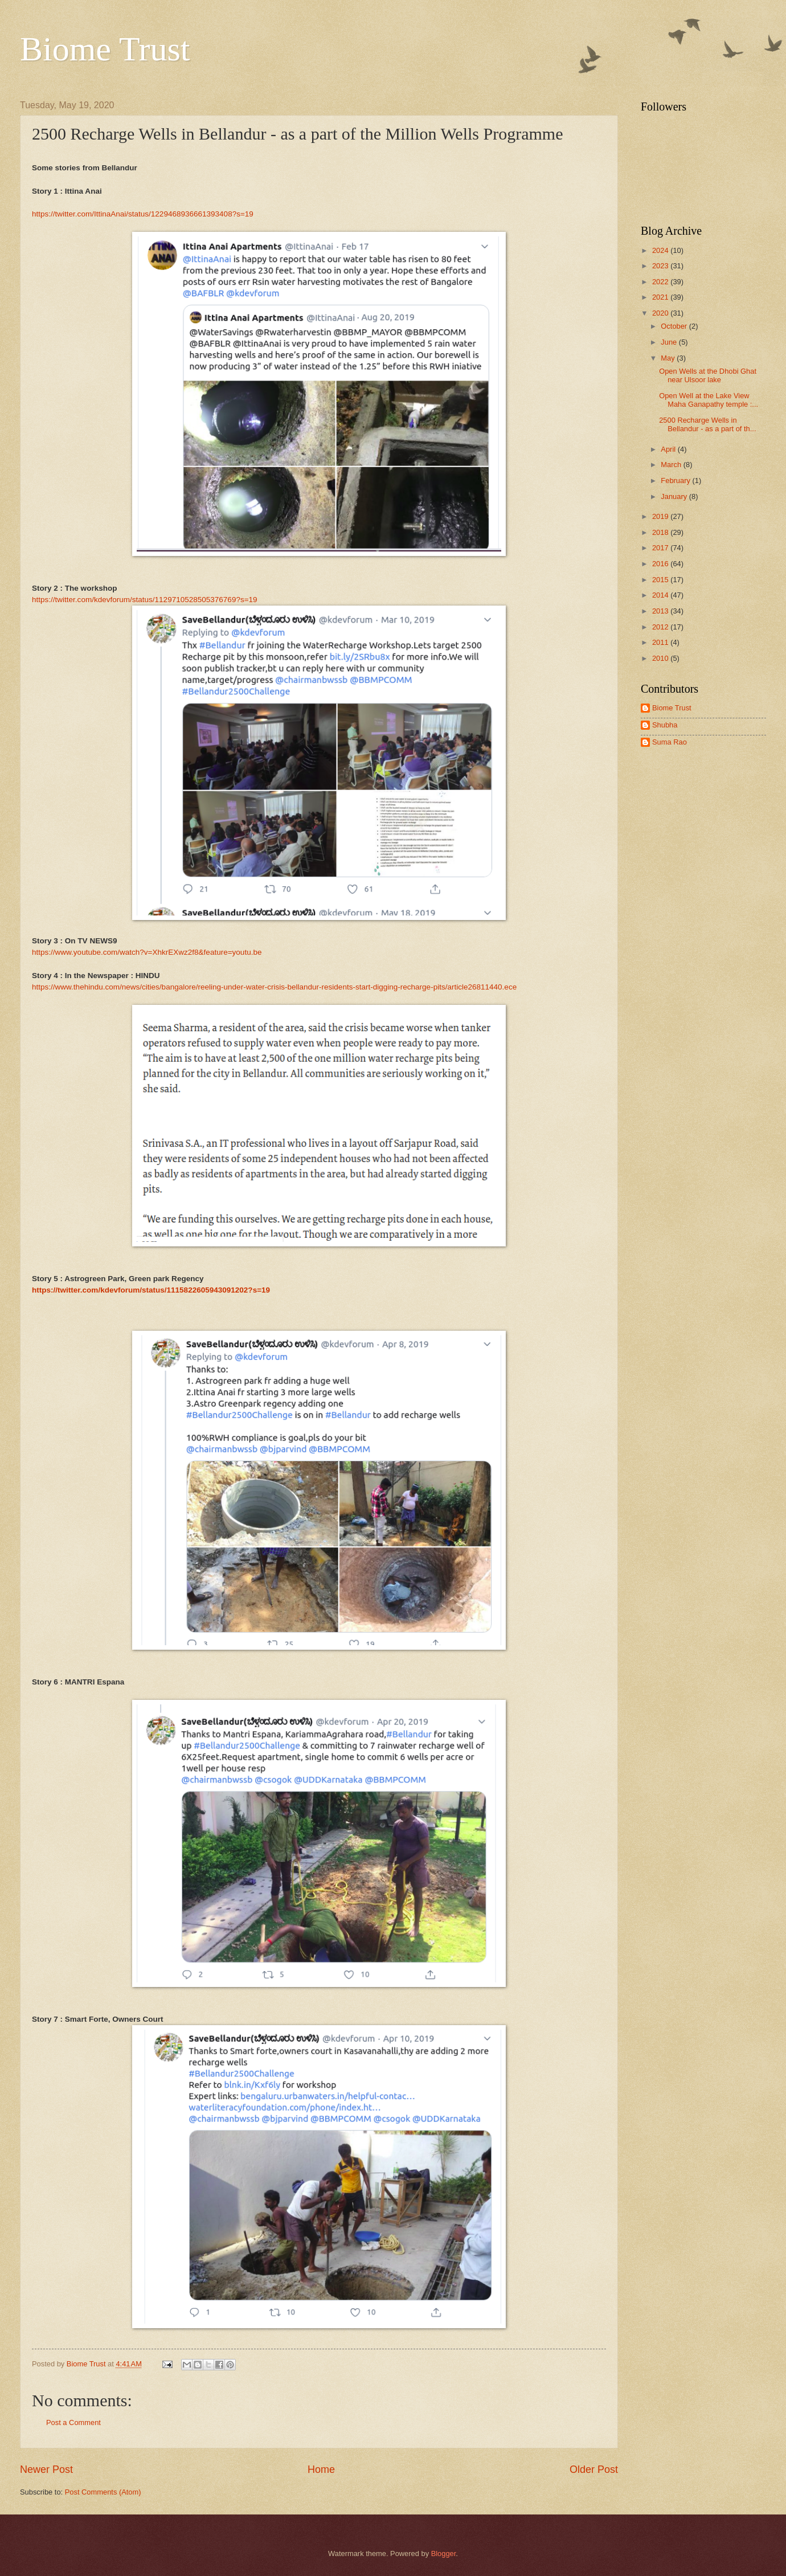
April (669, 449)
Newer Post (46, 2469)
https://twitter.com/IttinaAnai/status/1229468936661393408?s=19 (142, 214)
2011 (661, 642)
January (675, 496)
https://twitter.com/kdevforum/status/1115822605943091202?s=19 (151, 1290)
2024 (661, 250)
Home (321, 2469)
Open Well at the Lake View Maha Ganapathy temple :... (708, 399)
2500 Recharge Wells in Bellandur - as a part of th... (707, 424)
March (672, 464)
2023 (661, 265)
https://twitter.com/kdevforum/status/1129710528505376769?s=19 (144, 599)
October (675, 326)
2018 (661, 532)
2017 (661, 547)
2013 (661, 611)
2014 (661, 595)
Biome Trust (105, 49)
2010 (661, 658)
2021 (661, 297)
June (670, 342)
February (676, 480)
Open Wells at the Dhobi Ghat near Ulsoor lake (707, 375)
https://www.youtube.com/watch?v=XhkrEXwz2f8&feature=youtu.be (146, 952)
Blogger (443, 2553)
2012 (661, 627)
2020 (661, 313)
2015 (661, 579)
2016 (661, 563)
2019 (661, 516)
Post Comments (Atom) (103, 2492)
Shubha (664, 725)
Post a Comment (73, 2422)
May (669, 358)
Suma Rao (669, 742)
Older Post (594, 2469)
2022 (661, 281)
